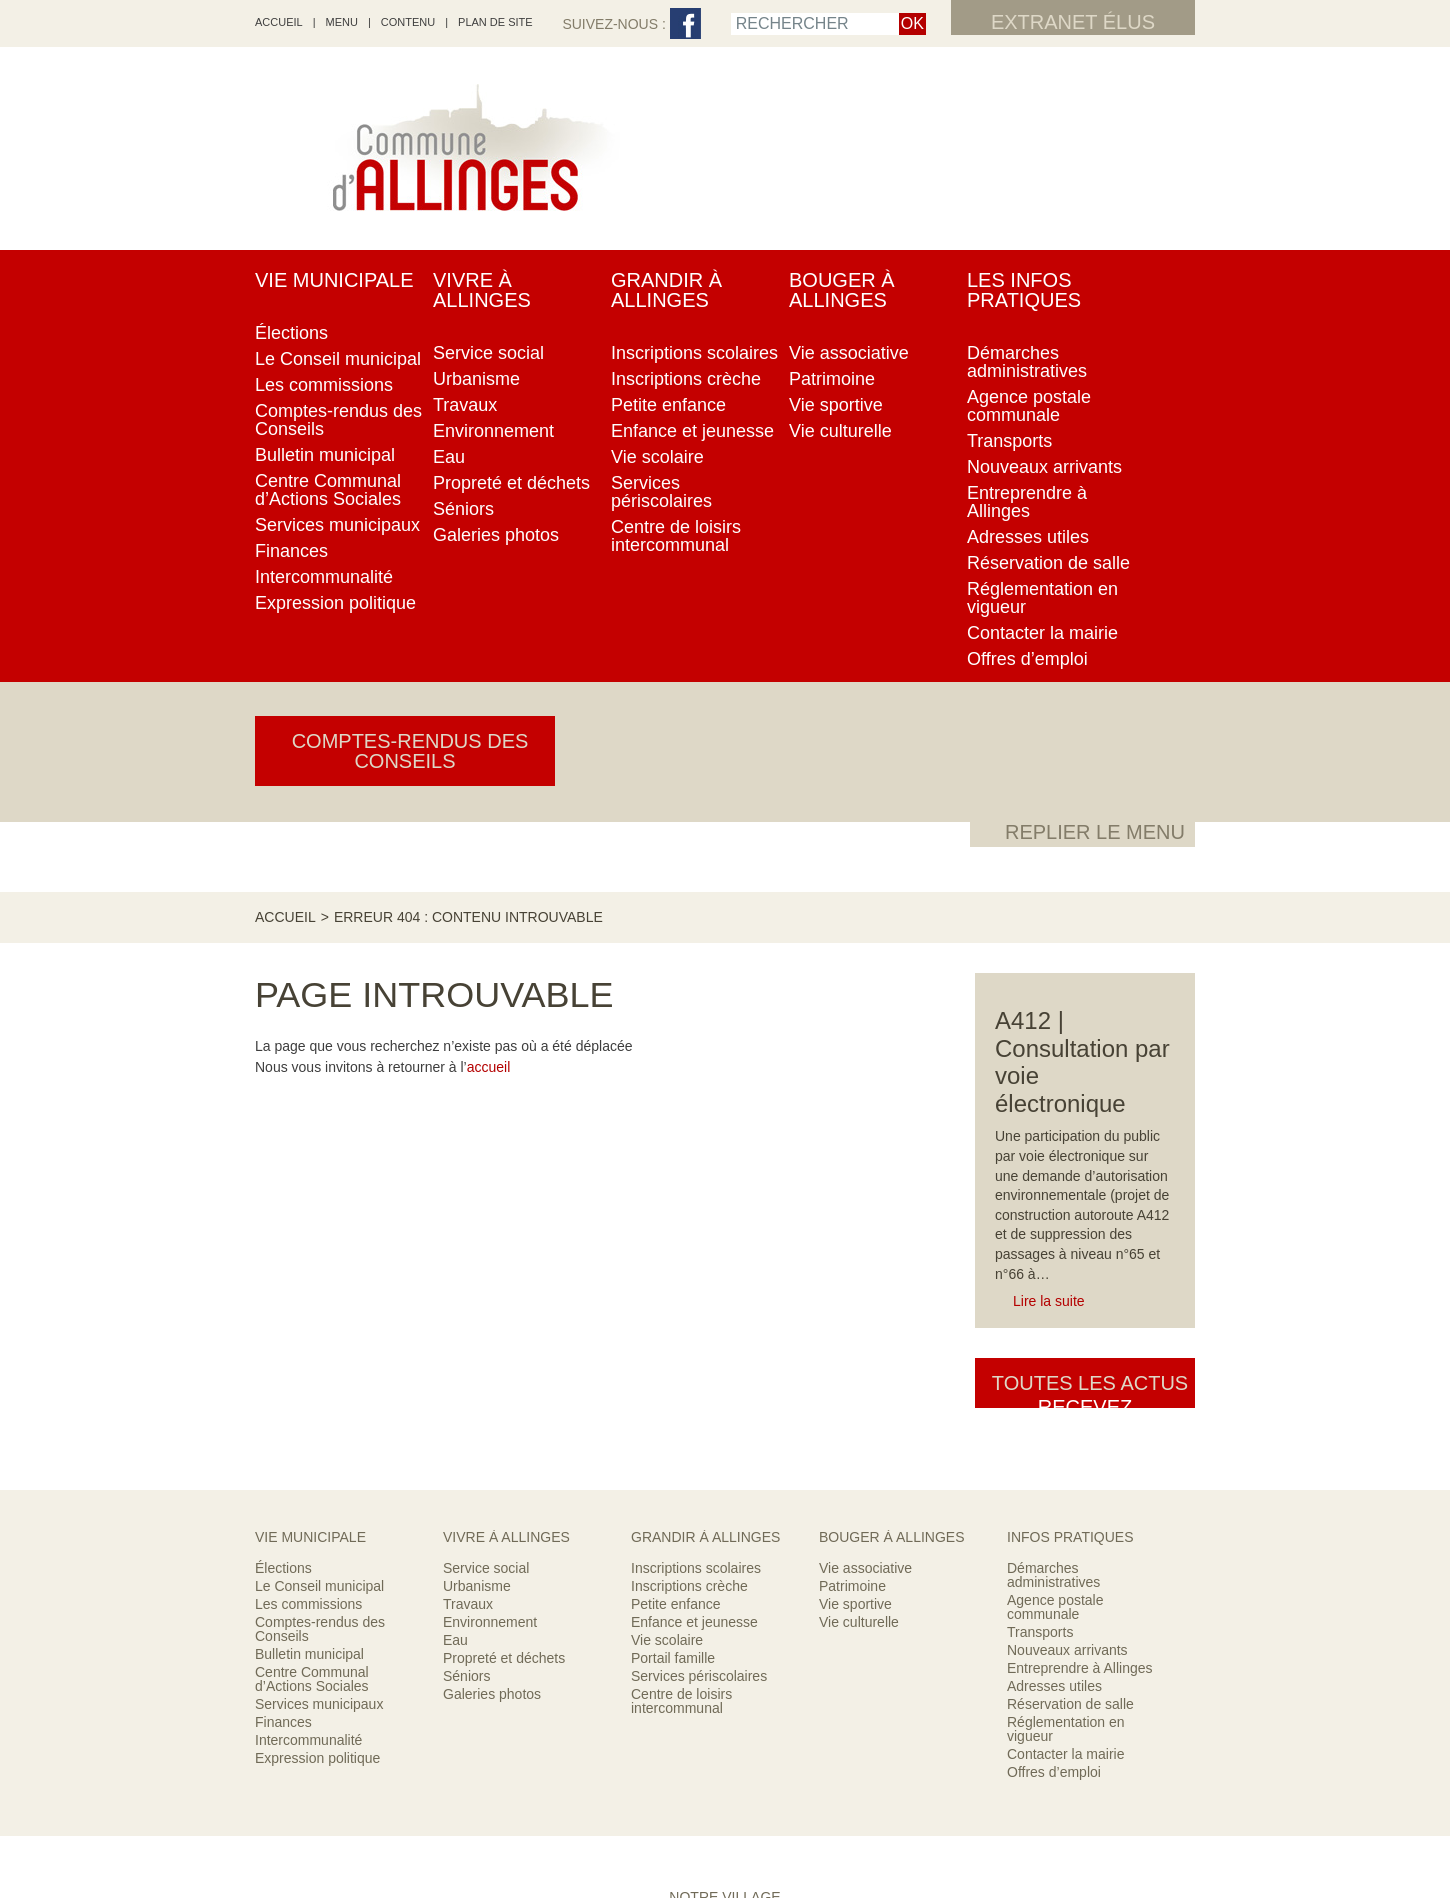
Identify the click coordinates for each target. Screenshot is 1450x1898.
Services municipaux (319, 1359)
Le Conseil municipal (319, 1241)
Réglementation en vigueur (1066, 1384)
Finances (283, 1377)
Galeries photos (492, 1349)
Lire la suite (1049, 789)
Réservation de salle (1070, 1359)
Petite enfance (676, 1259)
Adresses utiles (1054, 1341)
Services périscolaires (699, 1331)
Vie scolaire (667, 1295)
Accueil (285, 275)
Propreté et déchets (504, 1313)
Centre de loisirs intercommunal (681, 1356)
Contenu (408, 22)
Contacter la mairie (1066, 1409)
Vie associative (865, 1223)
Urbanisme (477, 1241)
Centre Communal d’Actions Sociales (312, 1334)
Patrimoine (852, 1241)
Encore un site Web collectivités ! (724, 1829)
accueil (279, 22)
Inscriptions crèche (689, 1241)
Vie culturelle (859, 1277)
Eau (455, 1295)
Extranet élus (1073, 22)
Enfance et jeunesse (694, 1277)
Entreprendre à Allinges (1080, 1323)
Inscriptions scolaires (696, 1223)
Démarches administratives (1053, 1230)
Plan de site (495, 22)
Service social (486, 1223)
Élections (283, 1223)
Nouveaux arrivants (1067, 1305)
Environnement (490, 1277)
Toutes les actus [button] (1085, 882)
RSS (609, 1801)
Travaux (468, 1259)
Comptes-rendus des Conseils (320, 1284)
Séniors (466, 1331)
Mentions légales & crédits (795, 1801)
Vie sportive (855, 1259)
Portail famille (673, 1313)
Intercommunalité (308, 1395)
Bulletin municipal (309, 1309)
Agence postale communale (1055, 1262)
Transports (1040, 1287)
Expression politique (317, 1413)
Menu (342, 22)
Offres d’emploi (1054, 1427)
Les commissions (308, 1259)
